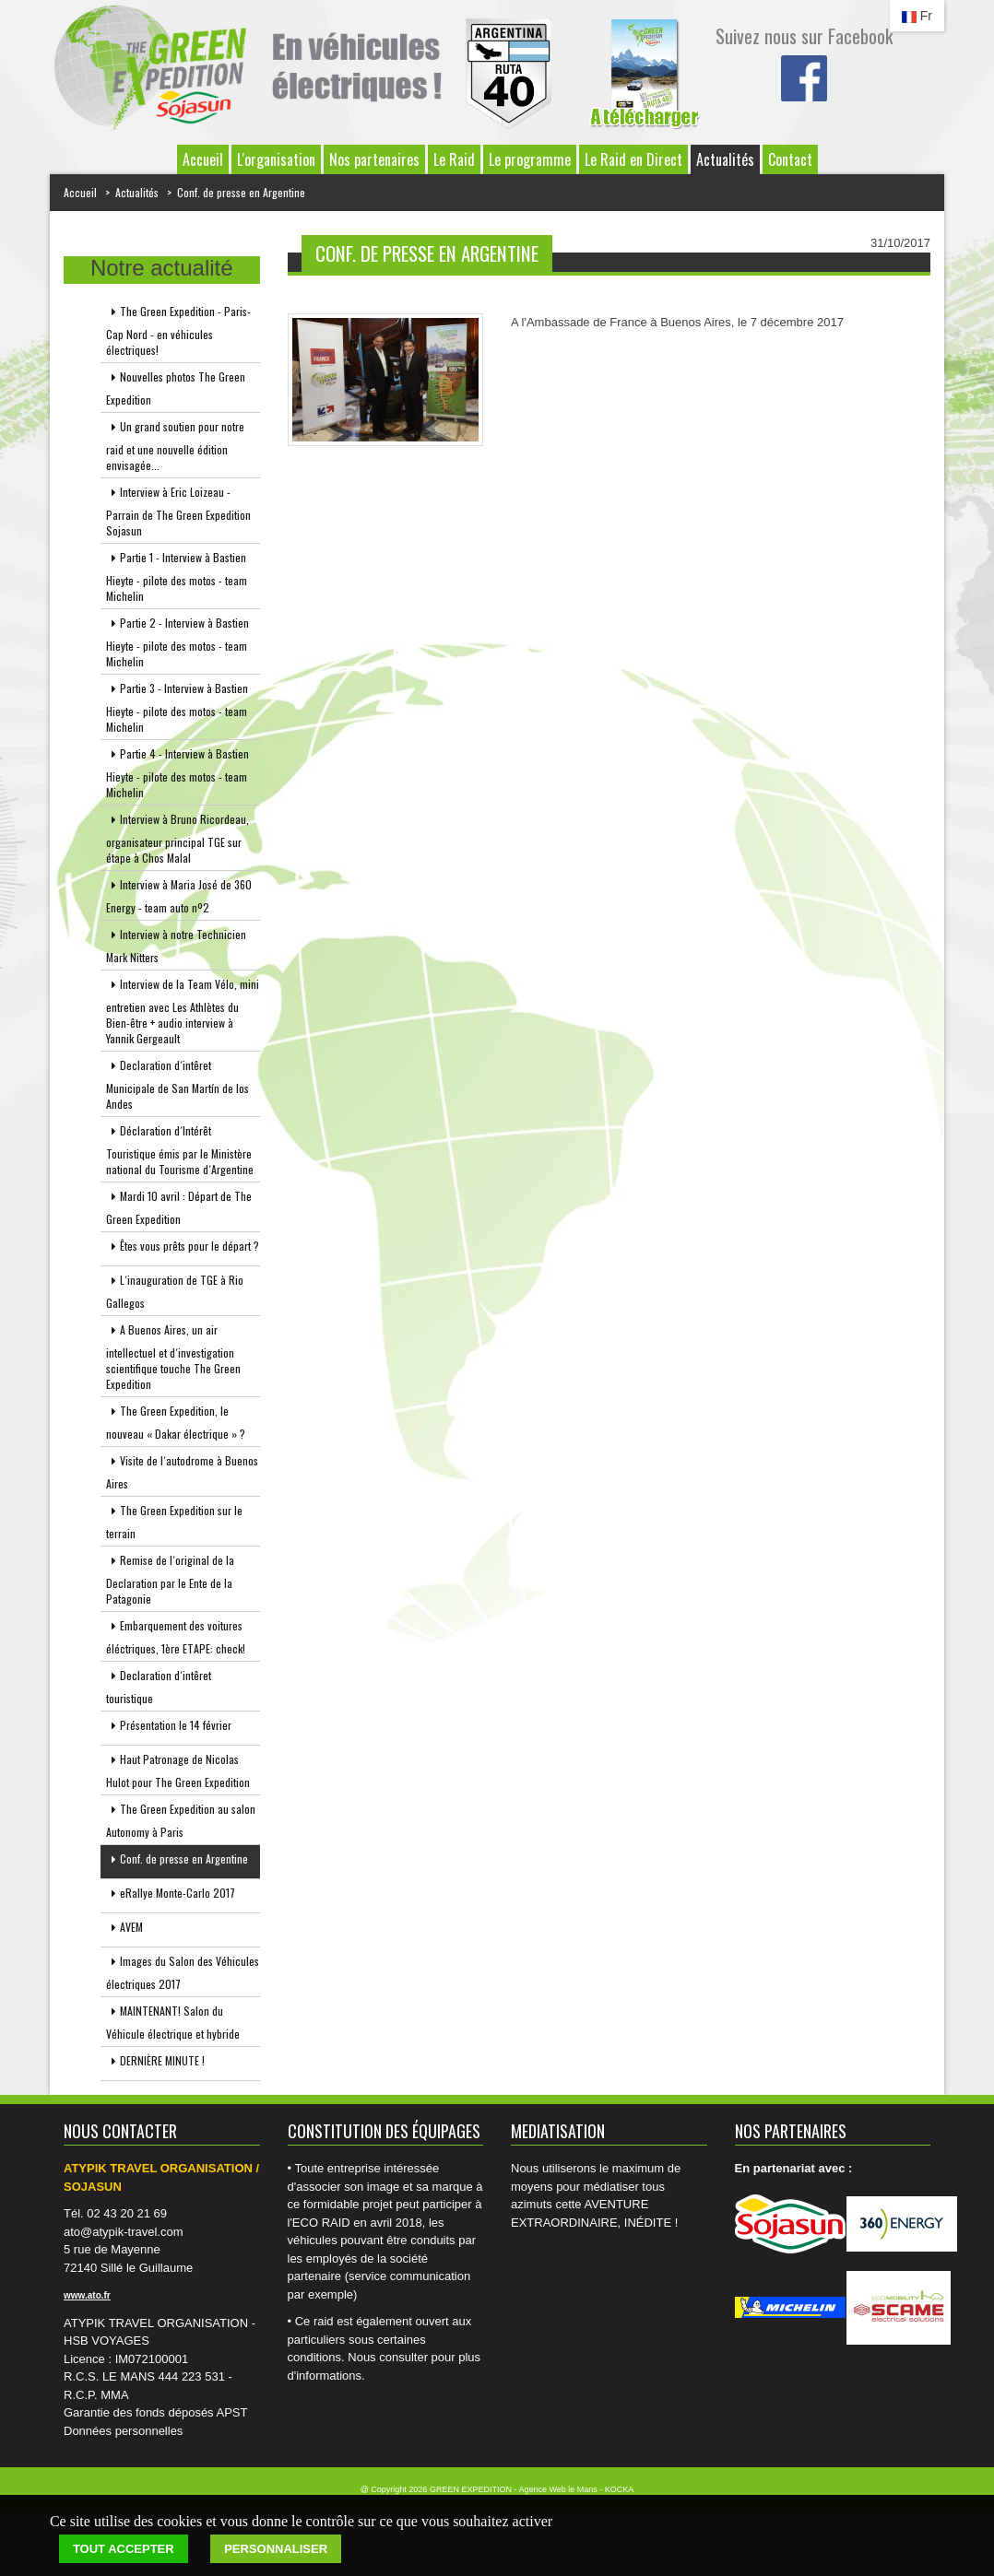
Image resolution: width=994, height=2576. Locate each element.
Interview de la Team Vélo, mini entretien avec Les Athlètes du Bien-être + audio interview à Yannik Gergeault (182, 1011)
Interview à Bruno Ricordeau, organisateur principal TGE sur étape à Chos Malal (177, 838)
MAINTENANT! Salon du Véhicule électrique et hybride (173, 2022)
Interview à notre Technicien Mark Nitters (176, 945)
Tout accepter (123, 2549)
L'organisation (276, 159)
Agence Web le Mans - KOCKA (575, 2489)
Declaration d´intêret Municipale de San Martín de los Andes (177, 1084)
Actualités (725, 159)
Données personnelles (123, 2431)
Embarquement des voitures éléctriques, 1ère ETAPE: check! (175, 1636)
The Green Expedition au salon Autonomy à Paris (180, 1820)
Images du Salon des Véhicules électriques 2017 (182, 1972)
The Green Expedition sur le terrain (174, 1521)
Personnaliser (275, 2549)
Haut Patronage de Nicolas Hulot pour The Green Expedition (178, 1770)
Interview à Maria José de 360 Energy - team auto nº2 (179, 895)
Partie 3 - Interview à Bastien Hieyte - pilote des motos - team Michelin (177, 707)
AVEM (124, 1930)
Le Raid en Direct (633, 159)
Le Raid (454, 159)
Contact (790, 159)
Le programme (530, 159)
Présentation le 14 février (168, 1728)
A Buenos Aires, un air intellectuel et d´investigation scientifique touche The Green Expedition (173, 1357)
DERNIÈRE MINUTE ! (155, 2064)
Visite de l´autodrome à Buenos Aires (182, 1472)
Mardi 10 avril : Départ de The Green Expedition (179, 1207)
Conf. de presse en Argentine (241, 192)
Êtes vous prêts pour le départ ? (182, 1249)
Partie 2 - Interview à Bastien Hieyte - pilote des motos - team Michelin (177, 642)
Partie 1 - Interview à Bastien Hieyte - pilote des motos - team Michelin (176, 576)
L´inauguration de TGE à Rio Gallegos (174, 1291)
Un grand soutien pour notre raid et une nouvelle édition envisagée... (175, 445)
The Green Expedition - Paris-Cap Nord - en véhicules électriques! (178, 330)
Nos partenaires (374, 159)
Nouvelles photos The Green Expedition (175, 388)
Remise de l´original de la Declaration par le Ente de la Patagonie (170, 1579)
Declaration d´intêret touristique (158, 1686)
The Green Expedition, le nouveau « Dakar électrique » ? (175, 1422)
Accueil (203, 159)
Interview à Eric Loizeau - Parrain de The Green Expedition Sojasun (178, 511)
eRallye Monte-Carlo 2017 (170, 1896)
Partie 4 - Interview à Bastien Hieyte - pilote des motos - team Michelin (177, 773)
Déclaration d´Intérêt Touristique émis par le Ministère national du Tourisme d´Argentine (180, 1150)
